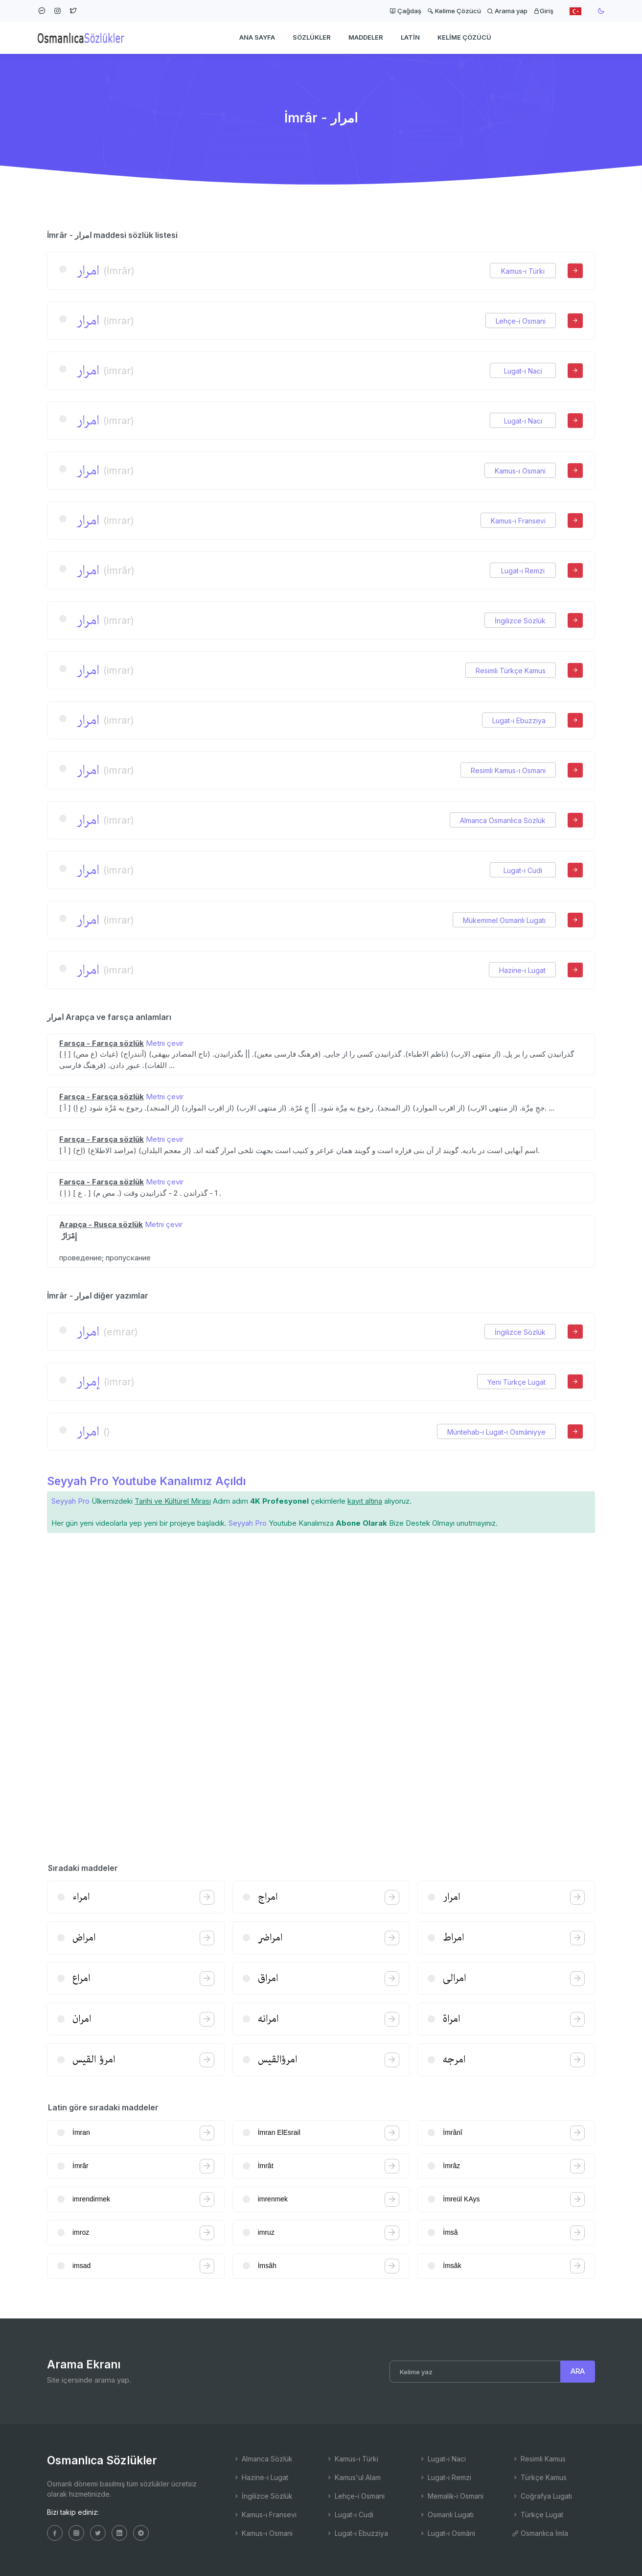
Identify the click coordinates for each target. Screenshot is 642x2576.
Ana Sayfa (257, 37)
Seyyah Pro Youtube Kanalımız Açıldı (146, 1481)
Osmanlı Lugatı (446, 2514)
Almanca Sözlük (263, 2459)
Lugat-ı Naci (523, 371)
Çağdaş (405, 11)
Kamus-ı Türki (523, 271)
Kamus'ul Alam (353, 2477)
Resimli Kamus (539, 2459)
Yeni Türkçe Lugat (516, 1382)
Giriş (543, 11)
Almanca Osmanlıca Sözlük (503, 820)
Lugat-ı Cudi (523, 870)
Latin (410, 37)
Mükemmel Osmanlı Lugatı (504, 920)
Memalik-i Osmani (451, 2496)
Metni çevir (164, 1043)
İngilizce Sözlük (520, 620)
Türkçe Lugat (537, 2514)
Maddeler (365, 37)
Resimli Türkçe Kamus (511, 670)
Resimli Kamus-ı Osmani (508, 770)
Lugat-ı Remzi (523, 571)
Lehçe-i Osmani (521, 321)
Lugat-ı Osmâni (447, 2533)
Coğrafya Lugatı (542, 2496)
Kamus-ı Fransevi (518, 521)
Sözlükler (312, 37)
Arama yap (507, 11)
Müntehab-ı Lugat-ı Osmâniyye (496, 1432)
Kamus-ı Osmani (520, 471)
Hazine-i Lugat (522, 970)
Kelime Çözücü (454, 11)
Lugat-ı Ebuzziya (519, 720)
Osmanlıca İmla (540, 2533)
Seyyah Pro (70, 1501)
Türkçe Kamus (539, 2477)
